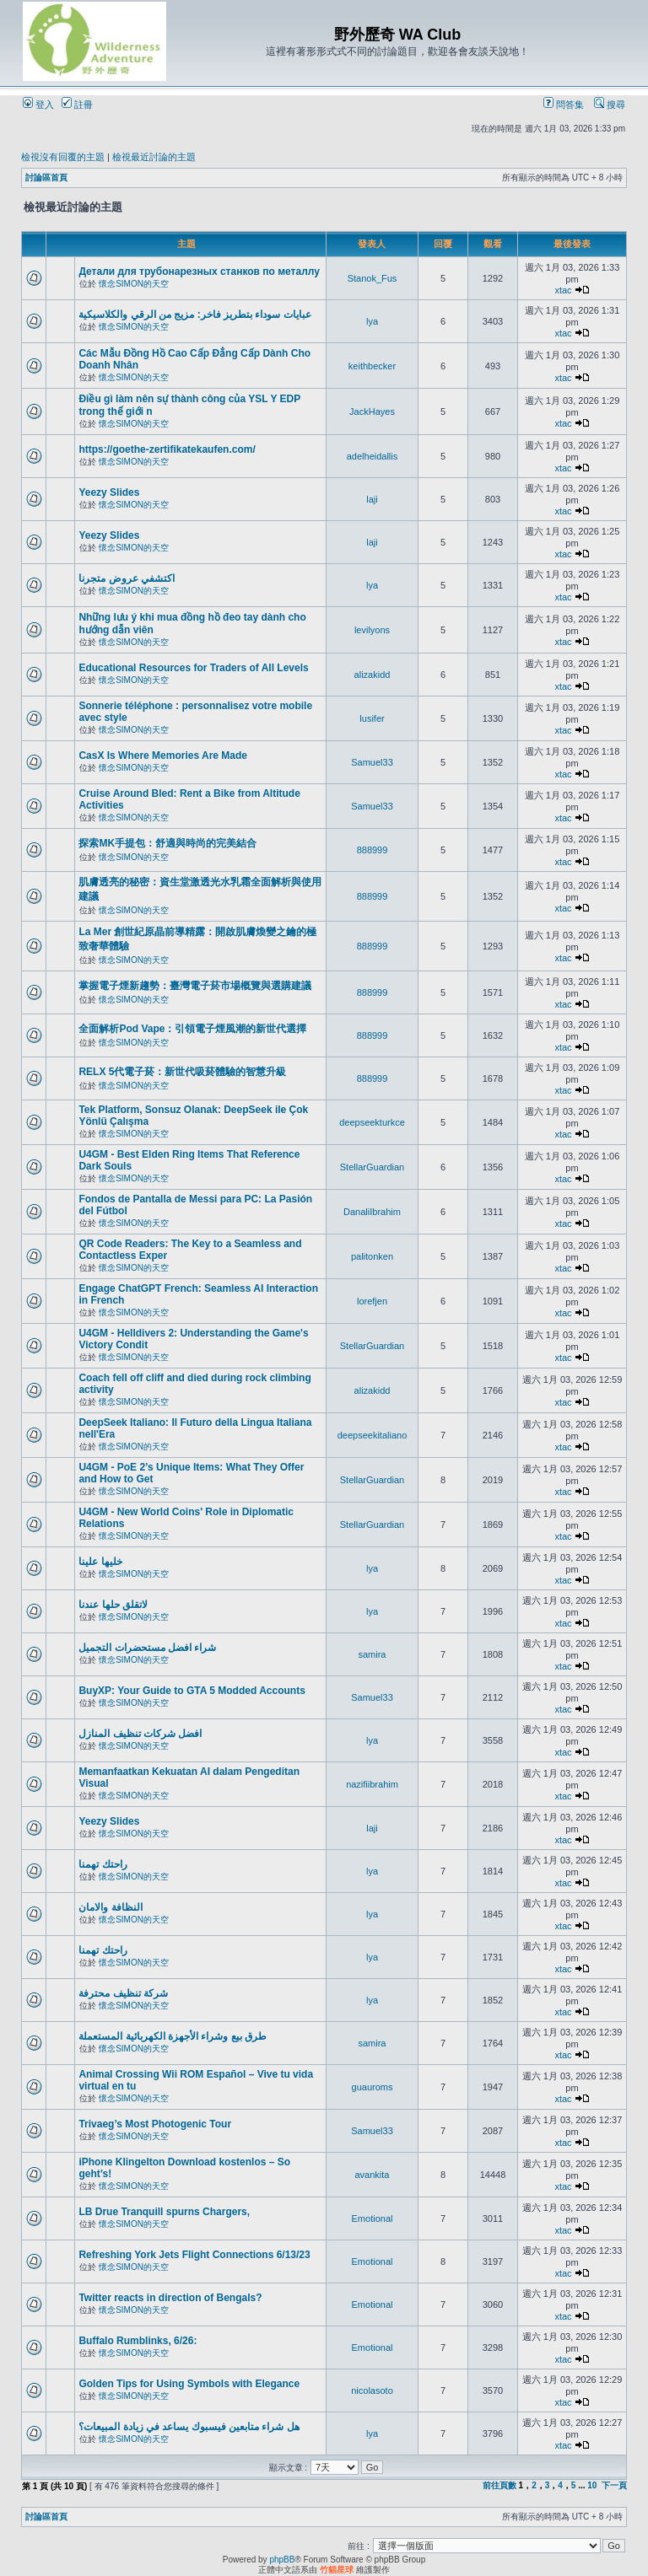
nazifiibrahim (372, 1784)
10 (592, 2485)
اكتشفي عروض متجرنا (126, 578)
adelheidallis (372, 456)
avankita (372, 2175)
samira (372, 1654)
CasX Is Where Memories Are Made (162, 755)
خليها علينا (100, 1562)
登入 (38, 104)
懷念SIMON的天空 (134, 283)
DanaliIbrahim (372, 1212)
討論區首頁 (46, 177)
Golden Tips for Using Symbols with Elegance (189, 2384)
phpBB (281, 2559)
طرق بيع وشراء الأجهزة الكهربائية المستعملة (172, 2036)
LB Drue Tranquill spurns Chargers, (164, 2212)
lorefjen (372, 1301)
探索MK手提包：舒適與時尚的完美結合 (167, 843)
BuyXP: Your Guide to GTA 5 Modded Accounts (191, 1691)
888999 (372, 850)
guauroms (372, 2087)
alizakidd (372, 675)
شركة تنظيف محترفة (123, 1993)
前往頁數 (499, 2485)
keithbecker (372, 366)
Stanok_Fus (372, 278)
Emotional (372, 2218)
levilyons (372, 630)
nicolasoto (372, 2390)
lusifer (371, 718)
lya (372, 321)
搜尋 (609, 104)
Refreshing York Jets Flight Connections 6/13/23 (194, 2255)
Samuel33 (372, 762)
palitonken (372, 1256)
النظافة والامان (110, 1907)
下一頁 (614, 2485)
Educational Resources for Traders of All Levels (193, 668)
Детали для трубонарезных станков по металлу (199, 271)
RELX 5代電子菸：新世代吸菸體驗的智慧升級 (182, 1072)
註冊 (77, 104)
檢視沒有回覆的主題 (63, 157)
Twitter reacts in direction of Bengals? (170, 2298)
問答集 (563, 104)
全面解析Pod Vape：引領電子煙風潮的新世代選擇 (192, 1029)
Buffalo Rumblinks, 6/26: (137, 2341)
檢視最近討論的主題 (154, 157)
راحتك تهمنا (102, 1864)
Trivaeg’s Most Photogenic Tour (154, 2124)
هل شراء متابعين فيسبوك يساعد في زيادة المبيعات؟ (188, 2427)
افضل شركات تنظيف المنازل (140, 1734)
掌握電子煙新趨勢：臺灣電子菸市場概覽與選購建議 (194, 986)
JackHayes (372, 411)
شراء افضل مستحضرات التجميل (147, 1648)
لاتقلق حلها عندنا (113, 1605)
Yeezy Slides (108, 492)
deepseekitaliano (373, 1435)
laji (371, 499)
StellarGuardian (372, 1167)
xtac (562, 290)
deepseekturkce (372, 1122)
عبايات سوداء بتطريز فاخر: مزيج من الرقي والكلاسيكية (194, 314)
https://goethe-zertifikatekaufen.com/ (166, 449)
